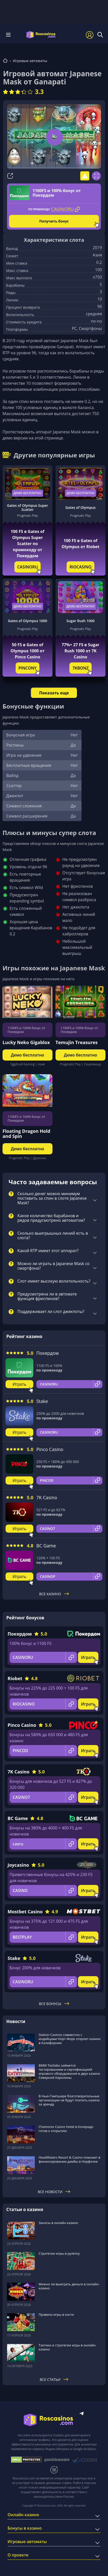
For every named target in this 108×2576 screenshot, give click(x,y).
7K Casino (46, 1497)
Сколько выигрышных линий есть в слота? (52, 1235)
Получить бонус (54, 221)
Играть (19, 1384)
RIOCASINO (80, 567)
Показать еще (54, 693)
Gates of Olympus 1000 (27, 620)
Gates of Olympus (80, 507)
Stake (42, 1401)
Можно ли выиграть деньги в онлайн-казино (69, 2286)
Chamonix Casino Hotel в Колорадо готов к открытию (66, 2129)
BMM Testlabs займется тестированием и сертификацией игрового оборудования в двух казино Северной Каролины (69, 2071)
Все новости (54, 2191)
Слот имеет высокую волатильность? (53, 1281)
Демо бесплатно (27, 493)
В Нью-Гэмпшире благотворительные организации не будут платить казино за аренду (69, 2100)
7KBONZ (80, 668)
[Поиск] (100, 35)
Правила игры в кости (56, 2314)
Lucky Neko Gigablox (26, 1042)
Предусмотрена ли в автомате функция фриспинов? (47, 1296)
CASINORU (27, 567)
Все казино (54, 1593)
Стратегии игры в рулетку (59, 2253)
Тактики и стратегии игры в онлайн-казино (67, 2347)
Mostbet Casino (25, 1911)
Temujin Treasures (77, 1042)
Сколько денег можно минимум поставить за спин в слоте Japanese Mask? (52, 1198)
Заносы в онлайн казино (58, 2223)
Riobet (15, 1678)
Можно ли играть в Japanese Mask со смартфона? (53, 1266)
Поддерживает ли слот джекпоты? (50, 1311)
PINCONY (27, 668)
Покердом (47, 1353)
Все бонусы (54, 2003)
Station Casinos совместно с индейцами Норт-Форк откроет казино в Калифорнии (70, 2039)
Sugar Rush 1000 (80, 620)
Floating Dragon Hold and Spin (26, 1133)
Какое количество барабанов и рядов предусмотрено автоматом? (51, 1218)
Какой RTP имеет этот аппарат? (47, 1250)
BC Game (46, 1545)
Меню (8, 34)
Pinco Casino (49, 1449)
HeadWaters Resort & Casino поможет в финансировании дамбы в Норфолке (69, 2159)
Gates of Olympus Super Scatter (27, 508)
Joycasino (18, 1865)
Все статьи (54, 2379)
